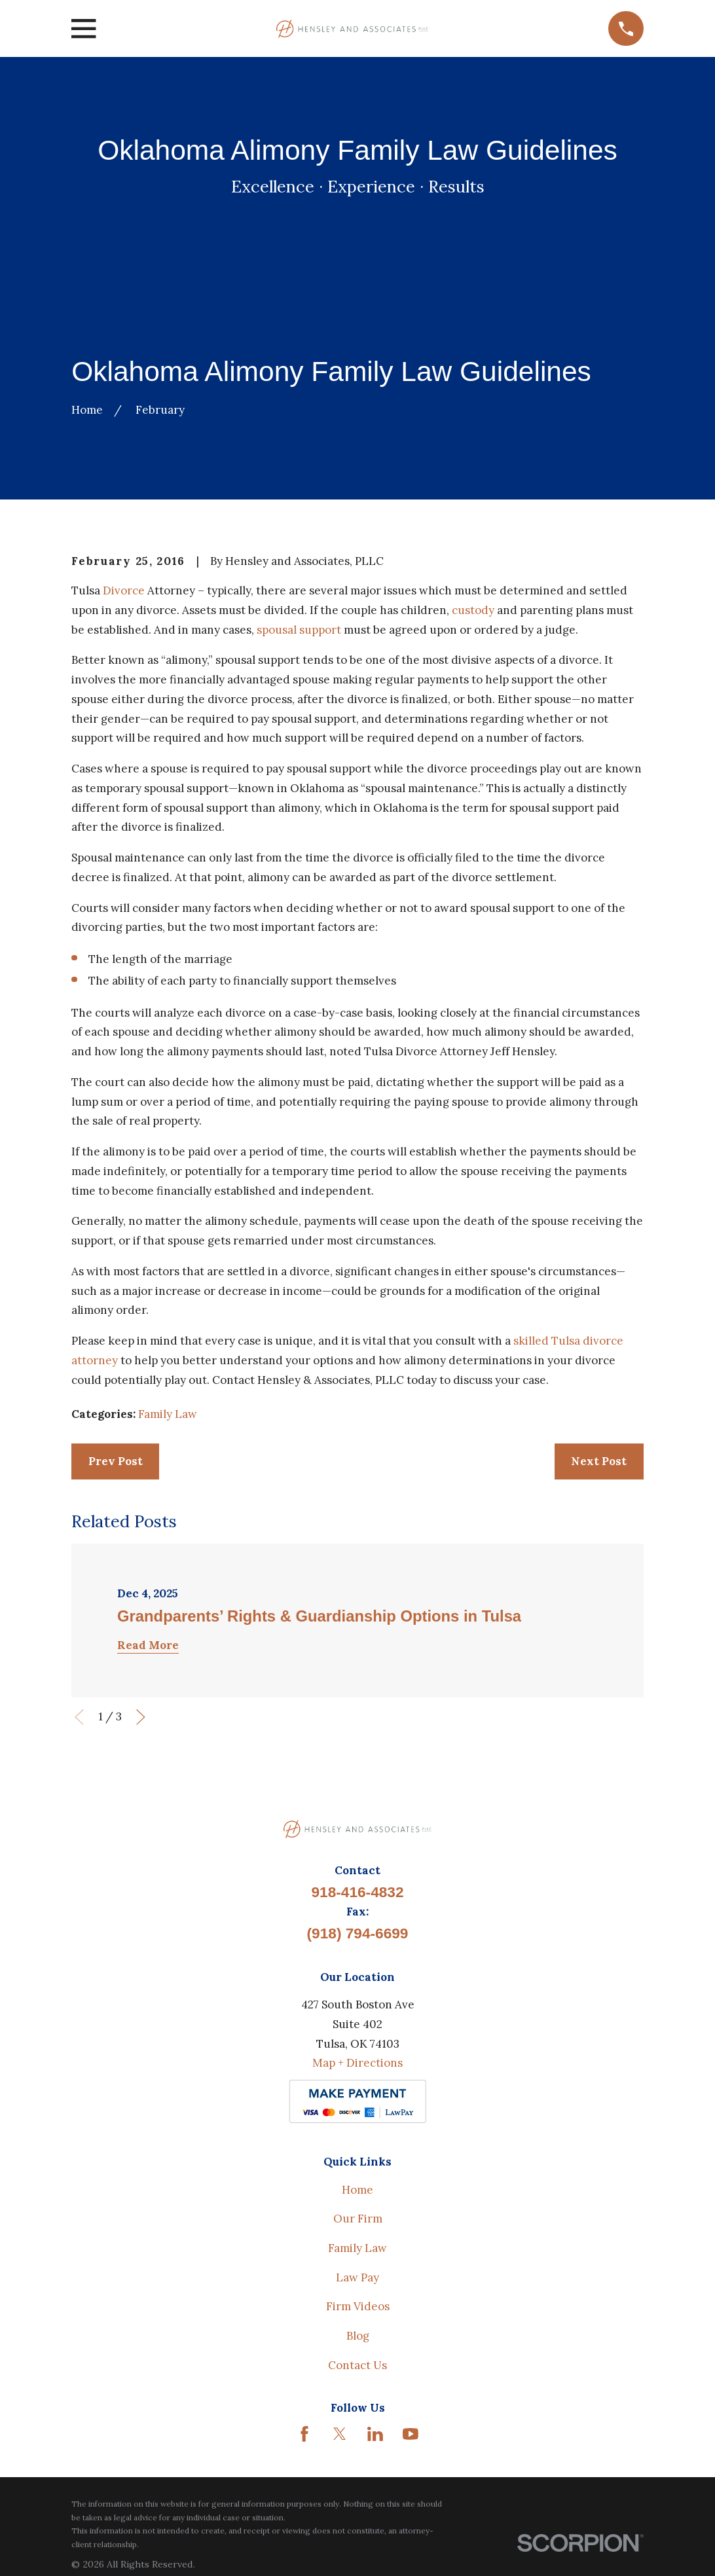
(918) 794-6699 (358, 1933)
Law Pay (357, 2277)
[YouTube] (410, 2434)
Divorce (124, 590)
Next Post (599, 1461)
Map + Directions (357, 2063)
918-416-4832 (357, 1891)
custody (473, 610)
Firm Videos (358, 2306)
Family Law (167, 1414)
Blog (357, 2336)
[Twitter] (340, 2434)
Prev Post (115, 1461)
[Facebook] (304, 2434)
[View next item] (141, 1717)
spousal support (299, 630)
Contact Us (357, 2365)
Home (357, 2190)
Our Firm (357, 2218)
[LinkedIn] (375, 2434)
